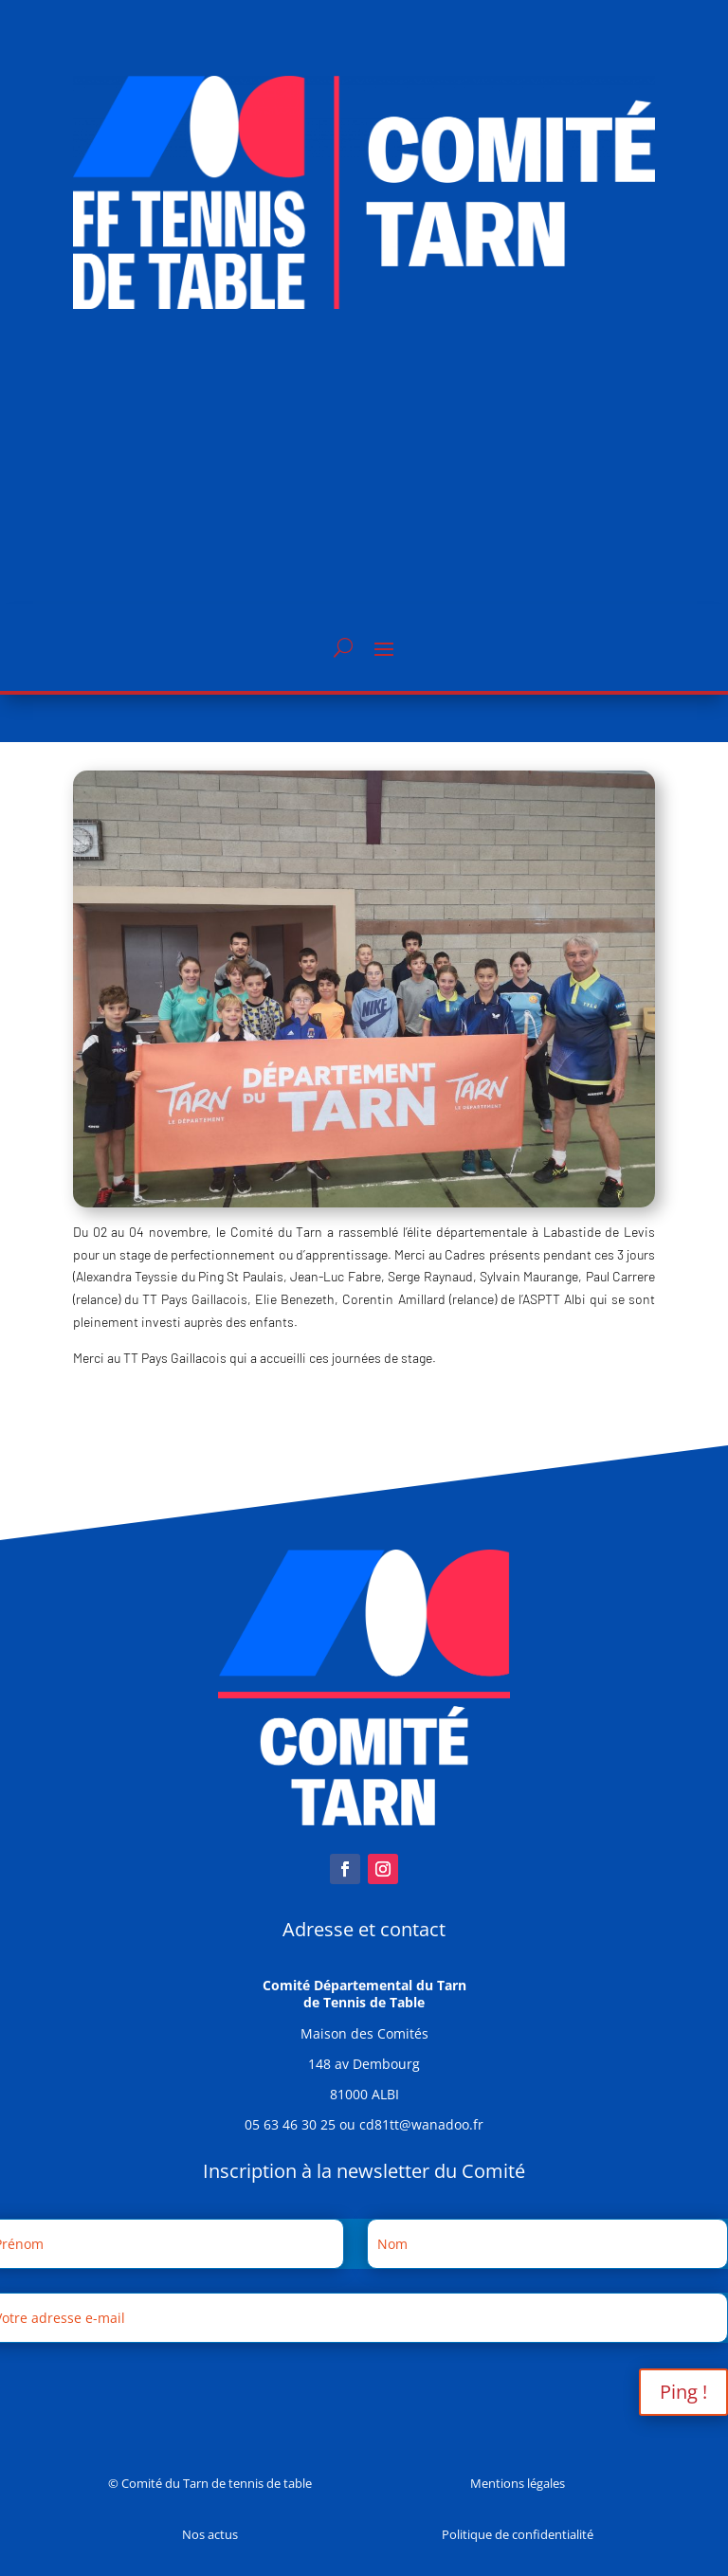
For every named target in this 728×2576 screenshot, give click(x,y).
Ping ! (683, 2391)
